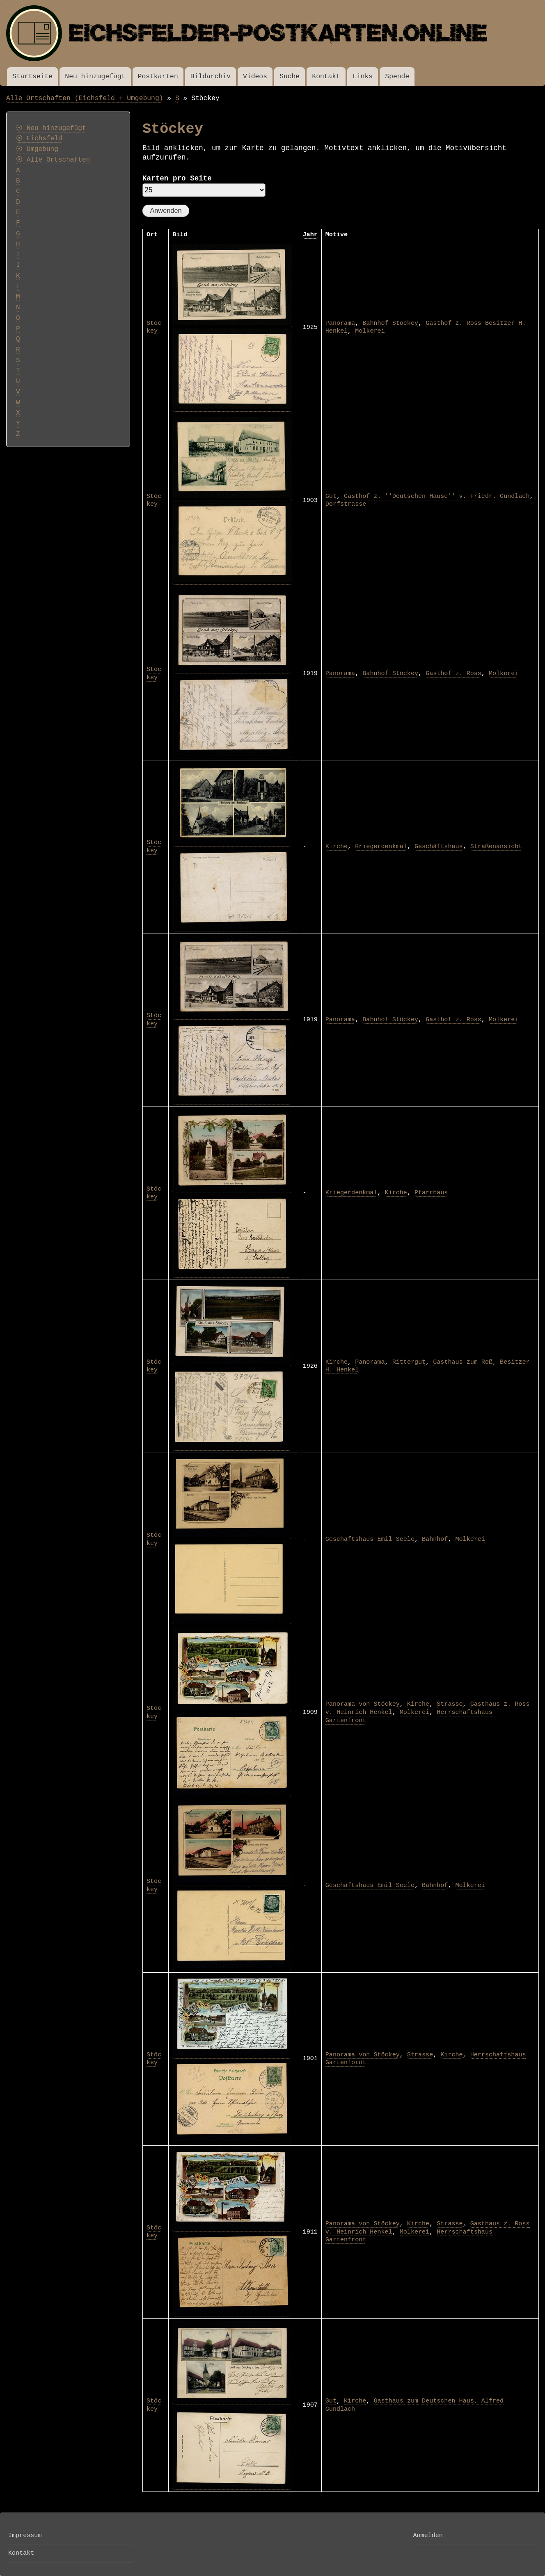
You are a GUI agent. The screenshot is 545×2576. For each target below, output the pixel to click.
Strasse (450, 1704)
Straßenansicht (496, 846)
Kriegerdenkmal (381, 846)
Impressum (24, 2535)
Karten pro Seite (177, 178)
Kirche (336, 846)
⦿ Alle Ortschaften (53, 160)
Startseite (32, 76)
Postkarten (158, 76)
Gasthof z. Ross (453, 673)
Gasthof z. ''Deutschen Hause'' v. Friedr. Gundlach (436, 496)
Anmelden (427, 2535)
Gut (331, 496)
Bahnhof (435, 1539)
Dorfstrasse (345, 504)
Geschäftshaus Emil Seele (369, 1539)
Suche (289, 76)
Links (363, 76)
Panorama (340, 323)
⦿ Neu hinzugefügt (51, 128)
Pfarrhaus (431, 1192)
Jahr (310, 234)
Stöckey (154, 327)
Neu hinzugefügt (95, 76)
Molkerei (370, 331)
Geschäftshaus (438, 846)
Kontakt (326, 76)
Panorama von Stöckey (362, 1704)
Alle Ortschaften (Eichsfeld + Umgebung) (84, 98)
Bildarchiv (210, 76)
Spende (397, 76)
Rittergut (409, 1362)
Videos (255, 76)
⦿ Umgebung (37, 149)
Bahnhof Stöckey (390, 323)
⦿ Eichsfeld (39, 138)
